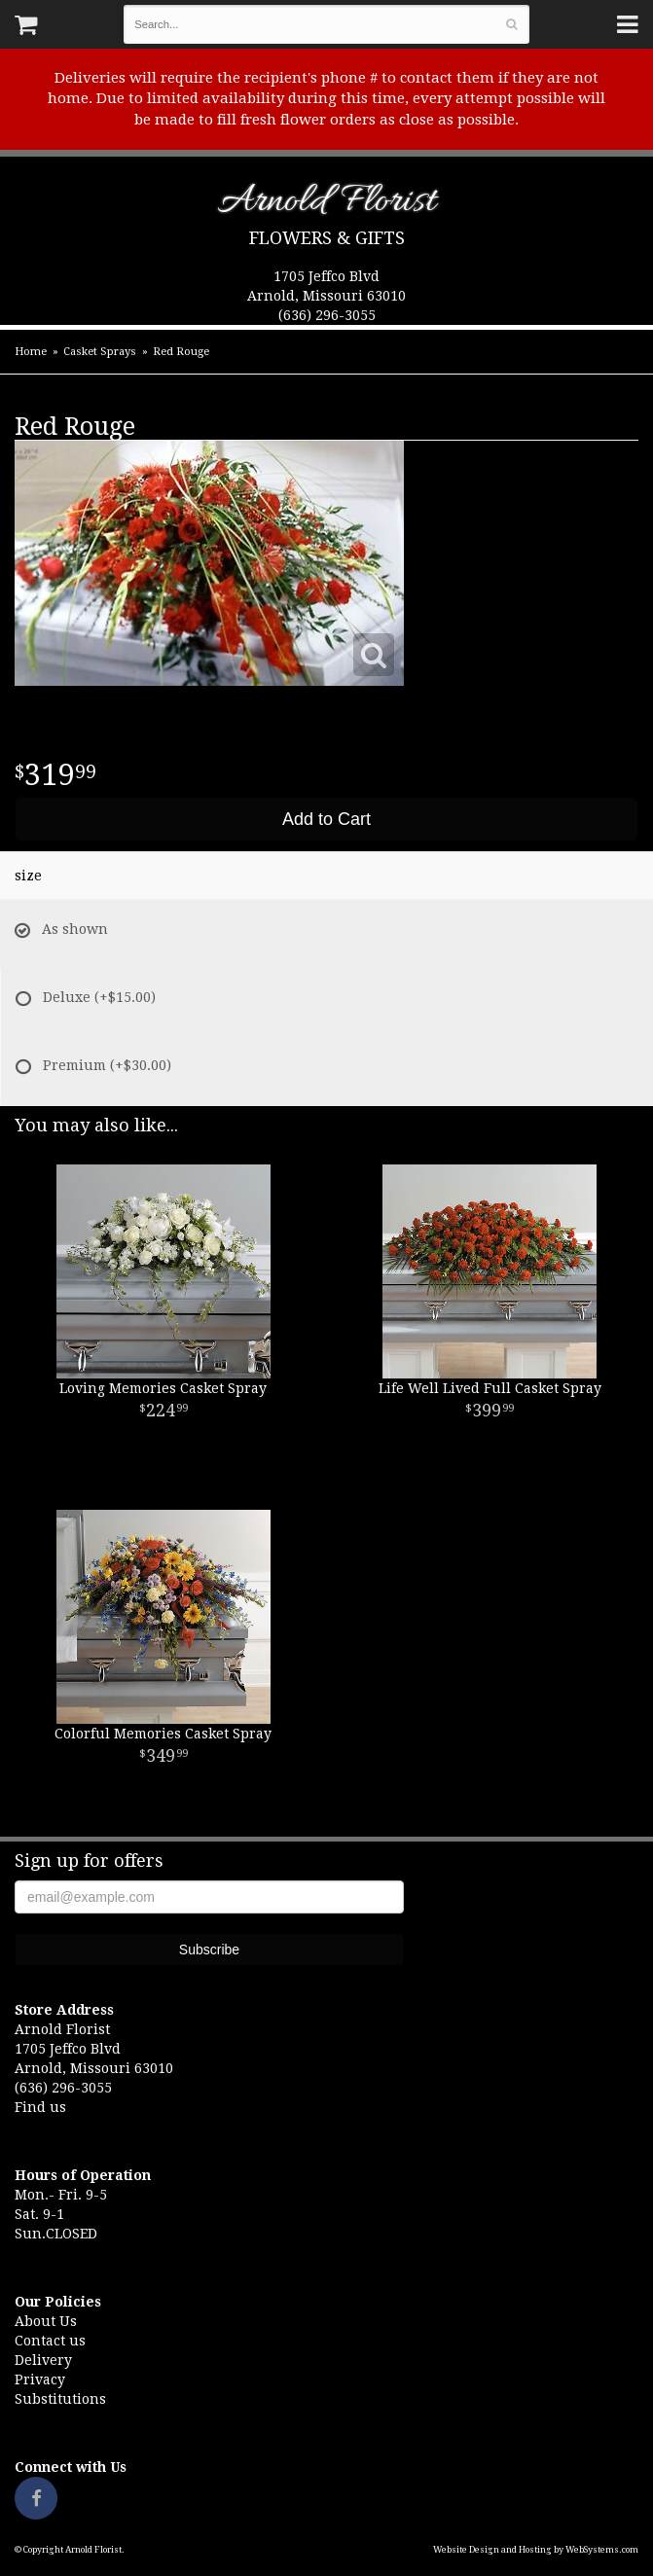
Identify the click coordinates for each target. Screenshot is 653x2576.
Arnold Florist (326, 205)
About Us (46, 2321)
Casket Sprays (99, 351)
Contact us (50, 2340)
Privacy (40, 2379)
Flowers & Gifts (327, 238)
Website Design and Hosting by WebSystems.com (535, 2550)
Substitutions (60, 2399)
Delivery (43, 2360)
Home (31, 351)
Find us (40, 2107)
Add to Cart (326, 819)
